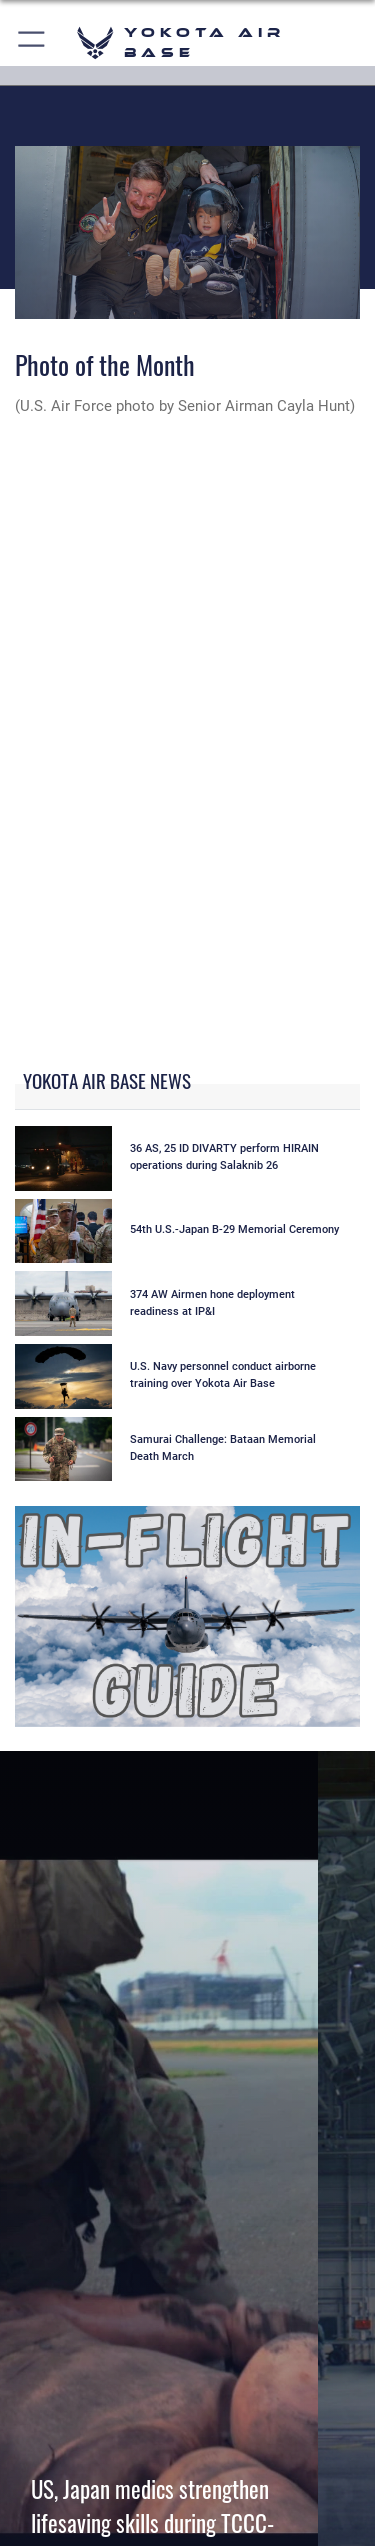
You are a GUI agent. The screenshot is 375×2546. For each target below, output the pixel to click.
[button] (32, 42)
